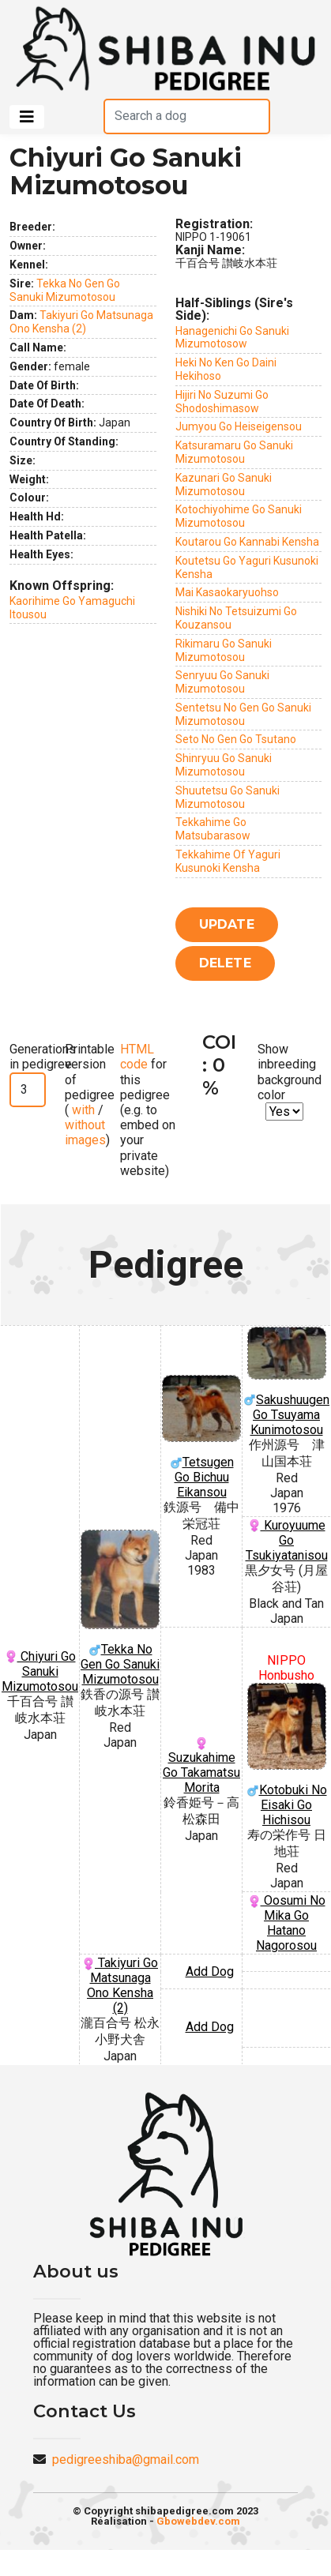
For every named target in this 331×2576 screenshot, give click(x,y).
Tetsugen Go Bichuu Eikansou (201, 1437)
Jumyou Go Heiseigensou (238, 426)
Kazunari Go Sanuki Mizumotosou (223, 484)
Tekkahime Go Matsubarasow (212, 829)
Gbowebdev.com (198, 2521)
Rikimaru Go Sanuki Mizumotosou (223, 650)
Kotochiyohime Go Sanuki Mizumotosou (238, 516)
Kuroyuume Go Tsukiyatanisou (287, 1540)
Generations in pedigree (42, 1057)
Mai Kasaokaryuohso (227, 592)
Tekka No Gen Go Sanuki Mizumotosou (64, 290)
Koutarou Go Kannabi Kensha (247, 541)
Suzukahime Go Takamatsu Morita (201, 1766)
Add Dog (210, 1971)
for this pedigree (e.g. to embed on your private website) (147, 1110)
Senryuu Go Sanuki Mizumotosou (222, 682)
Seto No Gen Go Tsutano (235, 739)
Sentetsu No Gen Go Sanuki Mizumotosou (243, 714)
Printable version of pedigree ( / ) (90, 1094)
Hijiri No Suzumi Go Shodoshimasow (222, 402)
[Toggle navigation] (26, 117)
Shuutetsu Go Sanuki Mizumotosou (227, 797)
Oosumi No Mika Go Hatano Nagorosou (286, 1923)
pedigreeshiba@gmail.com (125, 2459)
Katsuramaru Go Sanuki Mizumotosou (234, 452)
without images (85, 1132)
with (82, 1109)
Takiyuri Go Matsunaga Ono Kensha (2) (81, 322)
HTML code (137, 1057)
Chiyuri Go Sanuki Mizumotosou (40, 1671)
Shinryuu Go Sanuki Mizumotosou (223, 765)
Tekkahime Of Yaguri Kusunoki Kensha (227, 861)
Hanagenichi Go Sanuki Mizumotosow (232, 338)
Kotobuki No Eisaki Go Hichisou (286, 1755)
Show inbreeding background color (290, 1072)
